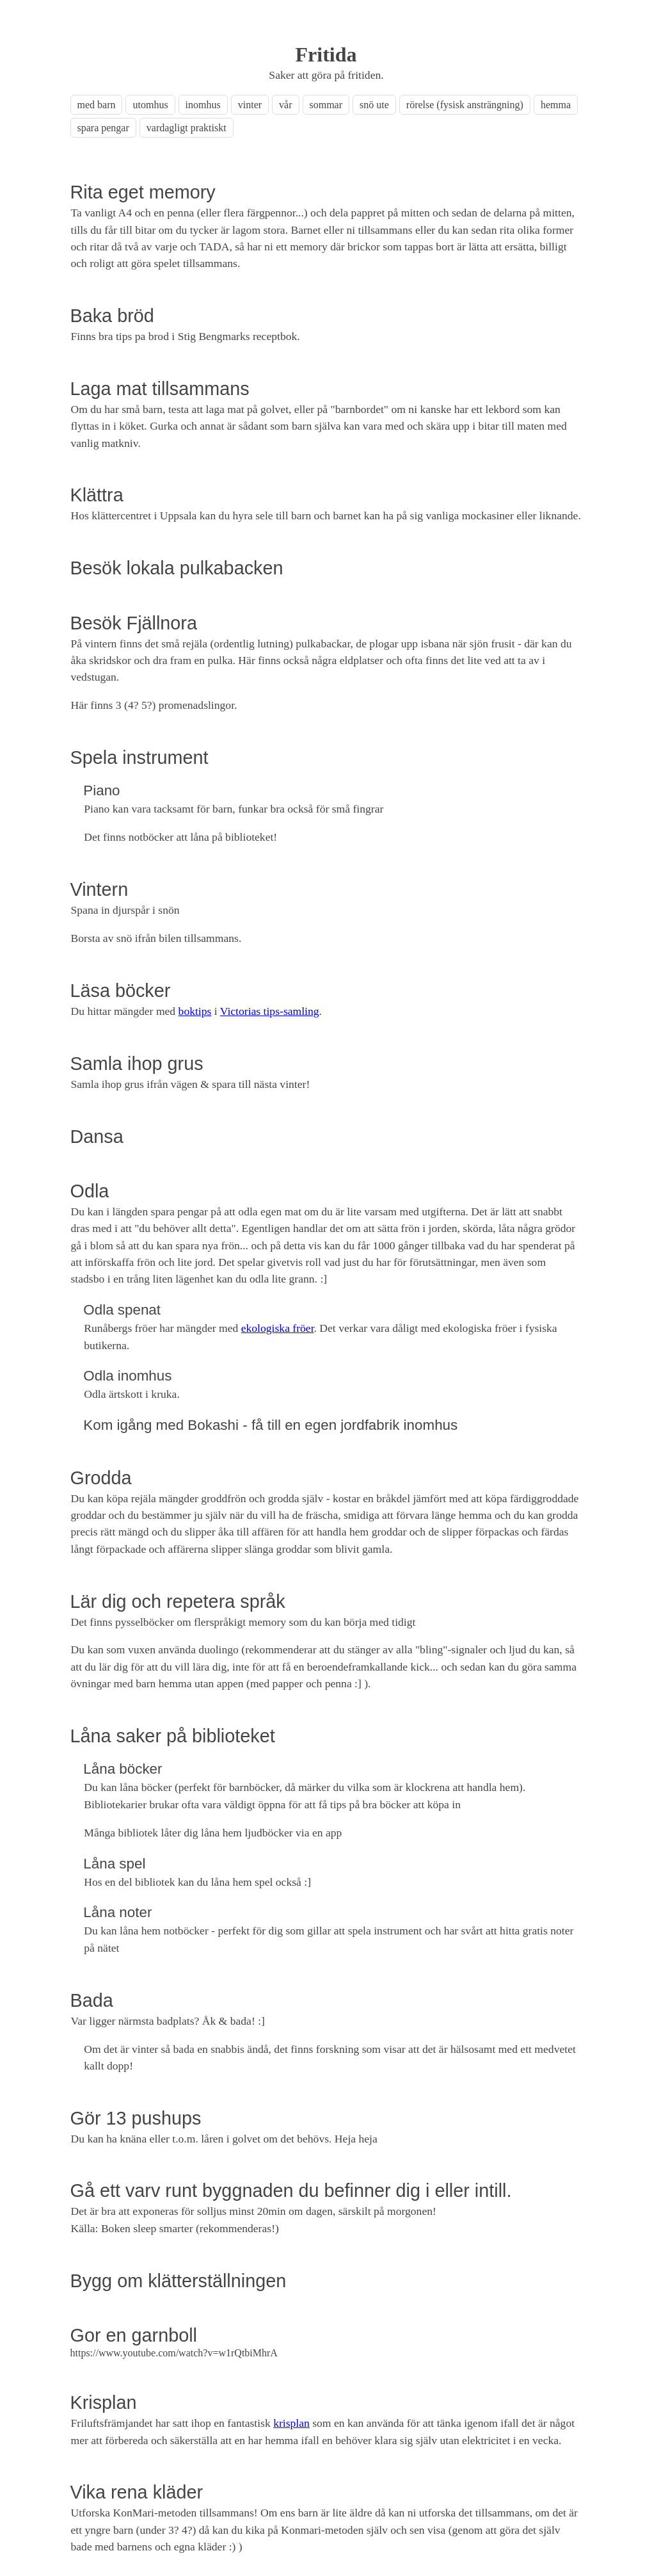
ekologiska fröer (277, 1328)
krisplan (291, 2423)
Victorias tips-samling (269, 1011)
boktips (195, 1011)
